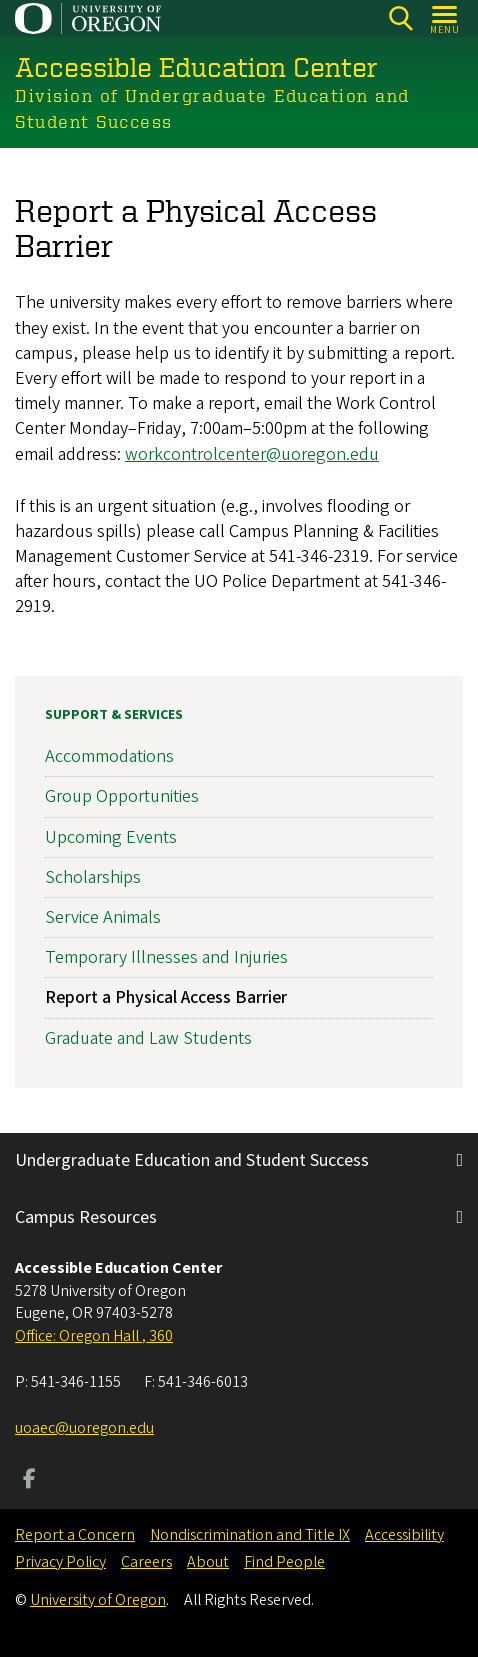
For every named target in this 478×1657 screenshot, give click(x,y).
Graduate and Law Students (148, 1038)
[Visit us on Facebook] (29, 1481)
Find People (284, 1562)
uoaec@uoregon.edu (84, 1428)
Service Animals (103, 917)
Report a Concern (75, 1535)
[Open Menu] (445, 18)
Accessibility (404, 1535)
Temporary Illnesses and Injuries (166, 958)
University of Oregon (98, 1600)
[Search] (400, 18)
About (208, 1562)
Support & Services (114, 715)
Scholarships (93, 877)
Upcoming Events (111, 837)
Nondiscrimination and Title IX (250, 1535)
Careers (146, 1562)
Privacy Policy (60, 1562)
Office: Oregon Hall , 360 (94, 1336)
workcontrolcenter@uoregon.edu (252, 453)
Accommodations (109, 757)
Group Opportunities (122, 797)
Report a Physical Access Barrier (166, 998)
